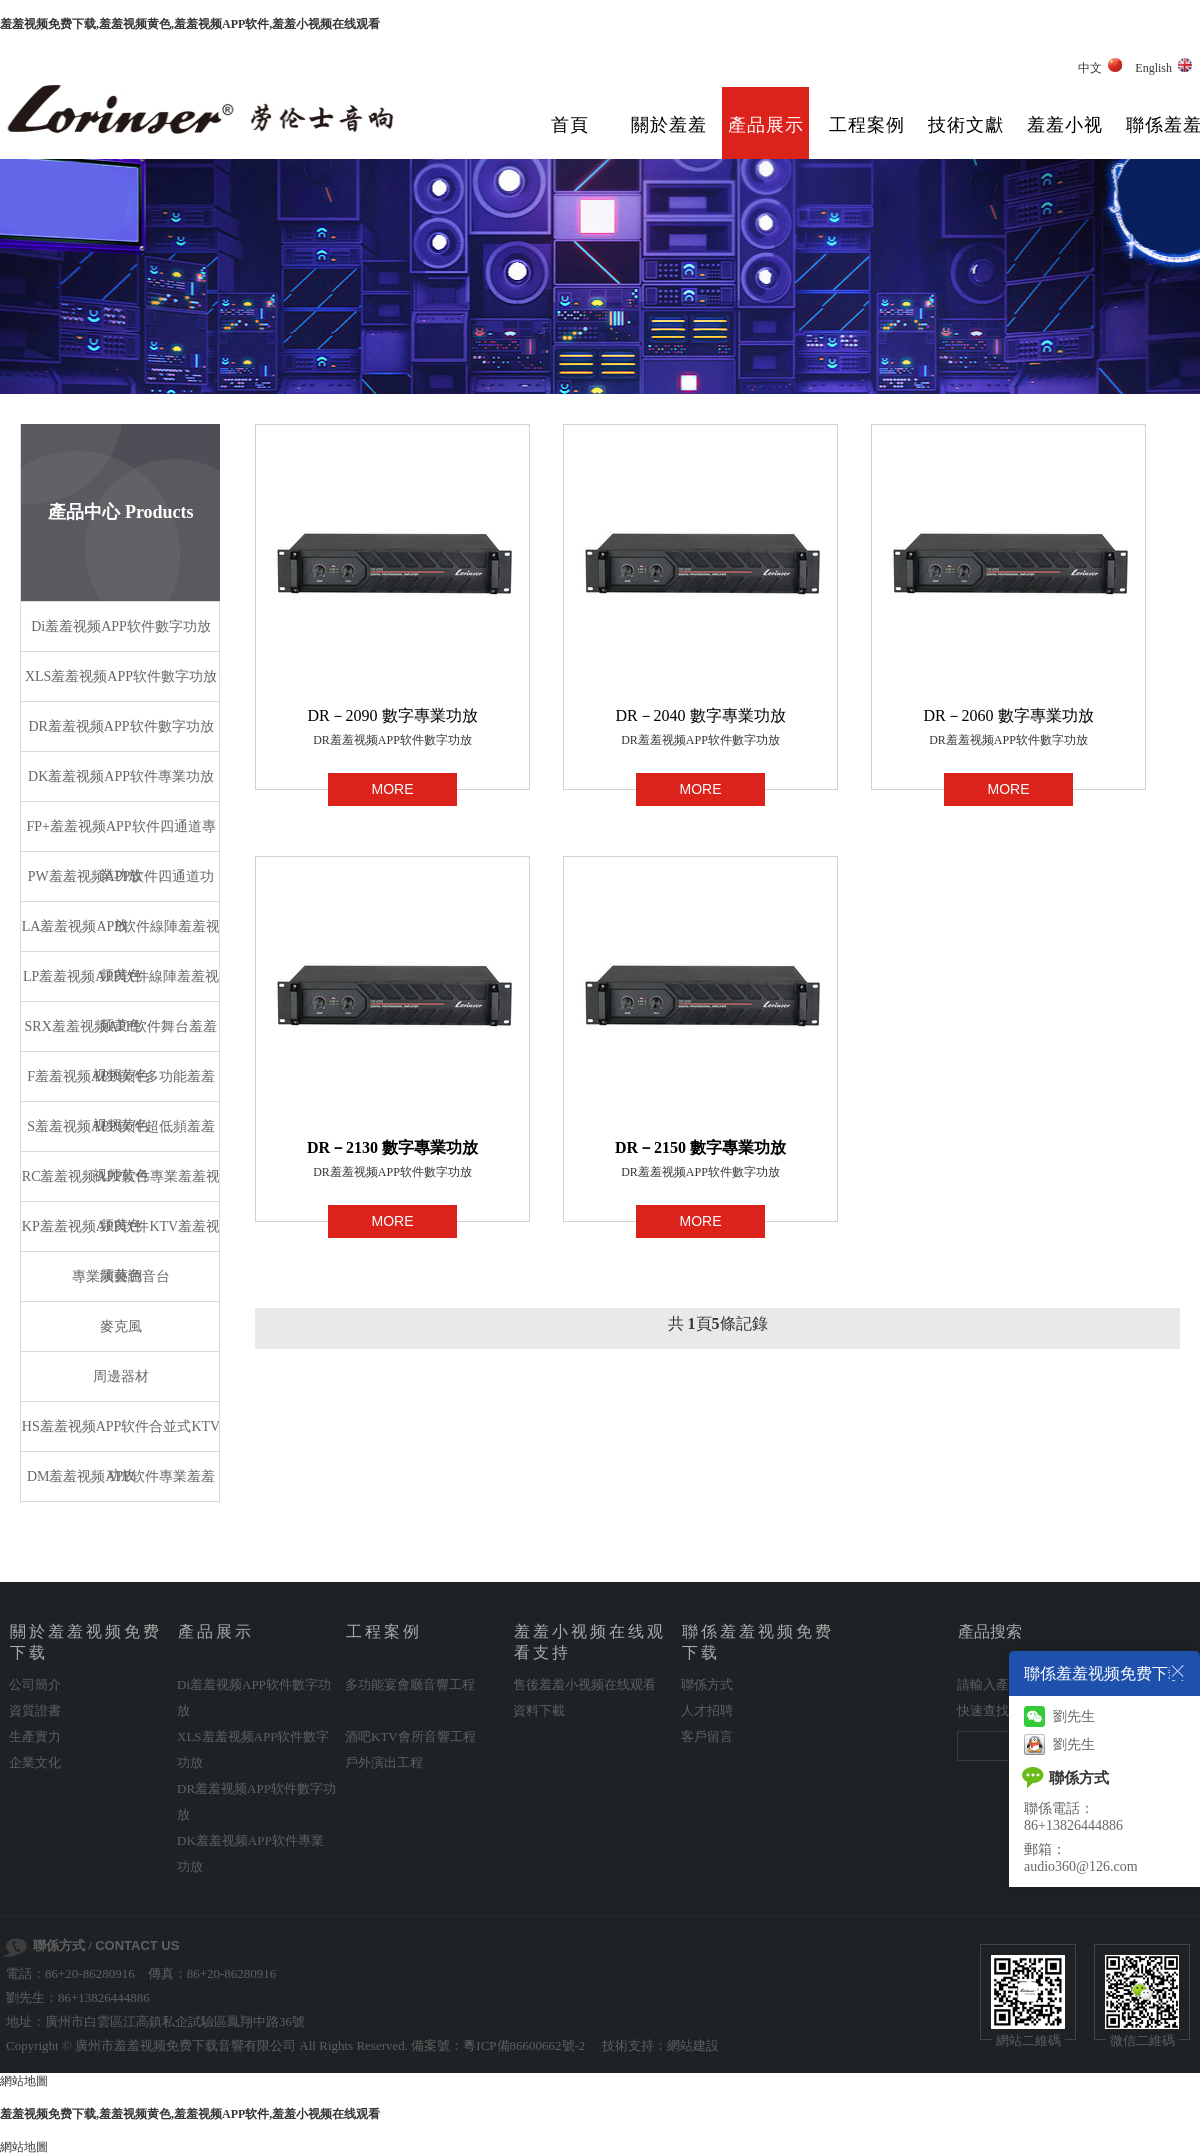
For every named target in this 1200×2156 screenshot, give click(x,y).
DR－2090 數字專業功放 (392, 715)
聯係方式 (707, 1684)
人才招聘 (707, 1710)
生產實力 (35, 1736)
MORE (393, 789)
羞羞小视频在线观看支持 (1065, 140)
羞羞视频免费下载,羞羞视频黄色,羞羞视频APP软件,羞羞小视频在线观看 (190, 24)
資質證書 (35, 1710)
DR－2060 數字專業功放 (1008, 715)
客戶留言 (707, 1736)
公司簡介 (35, 1684)
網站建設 (693, 2045)
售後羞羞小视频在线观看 (584, 1684)
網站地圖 (24, 2081)
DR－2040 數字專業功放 (700, 715)
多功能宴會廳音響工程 (410, 1684)
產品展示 (766, 125)
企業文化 (35, 1762)
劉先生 (1059, 1716)
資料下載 (539, 1710)
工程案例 (867, 125)
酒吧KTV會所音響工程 (410, 1736)
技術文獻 (966, 125)
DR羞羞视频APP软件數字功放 (392, 740)
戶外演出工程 (384, 1762)
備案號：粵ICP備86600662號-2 (498, 2045)
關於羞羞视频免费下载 (669, 140)
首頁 (570, 125)
